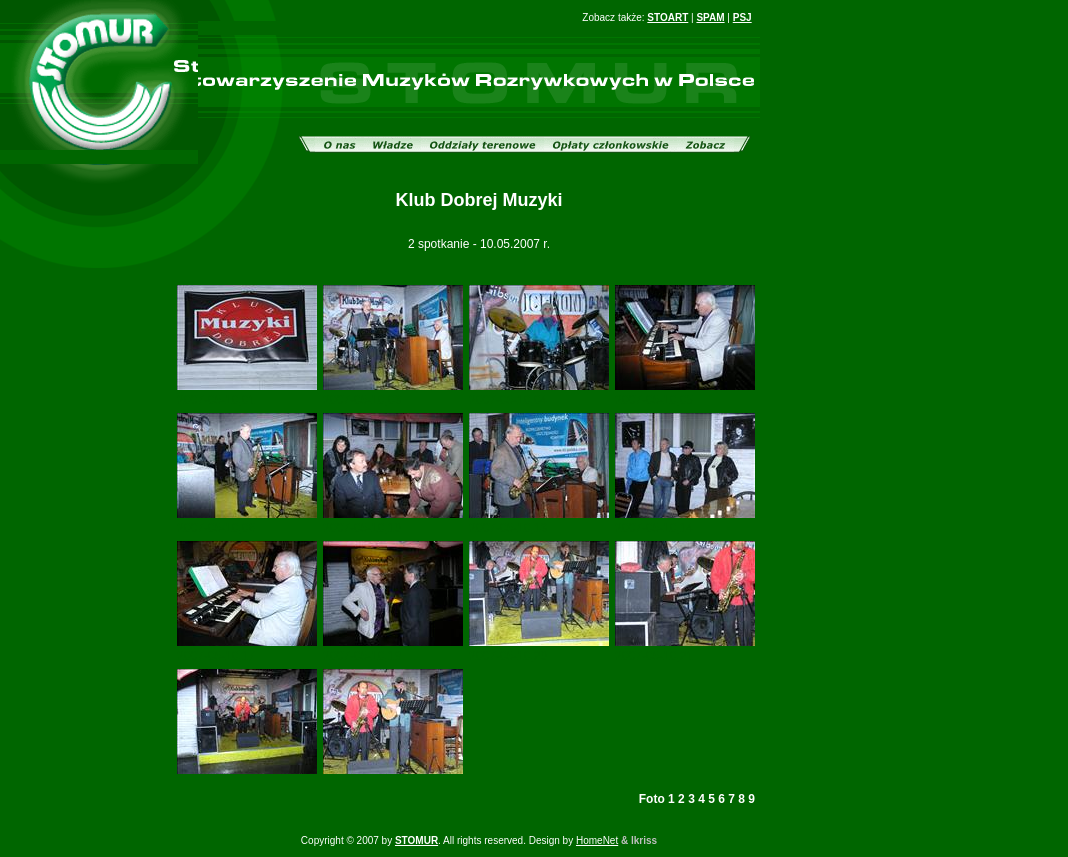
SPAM (710, 17)
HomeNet (597, 840)
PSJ (742, 17)
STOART (667, 17)
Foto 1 (657, 799)
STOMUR (416, 840)
